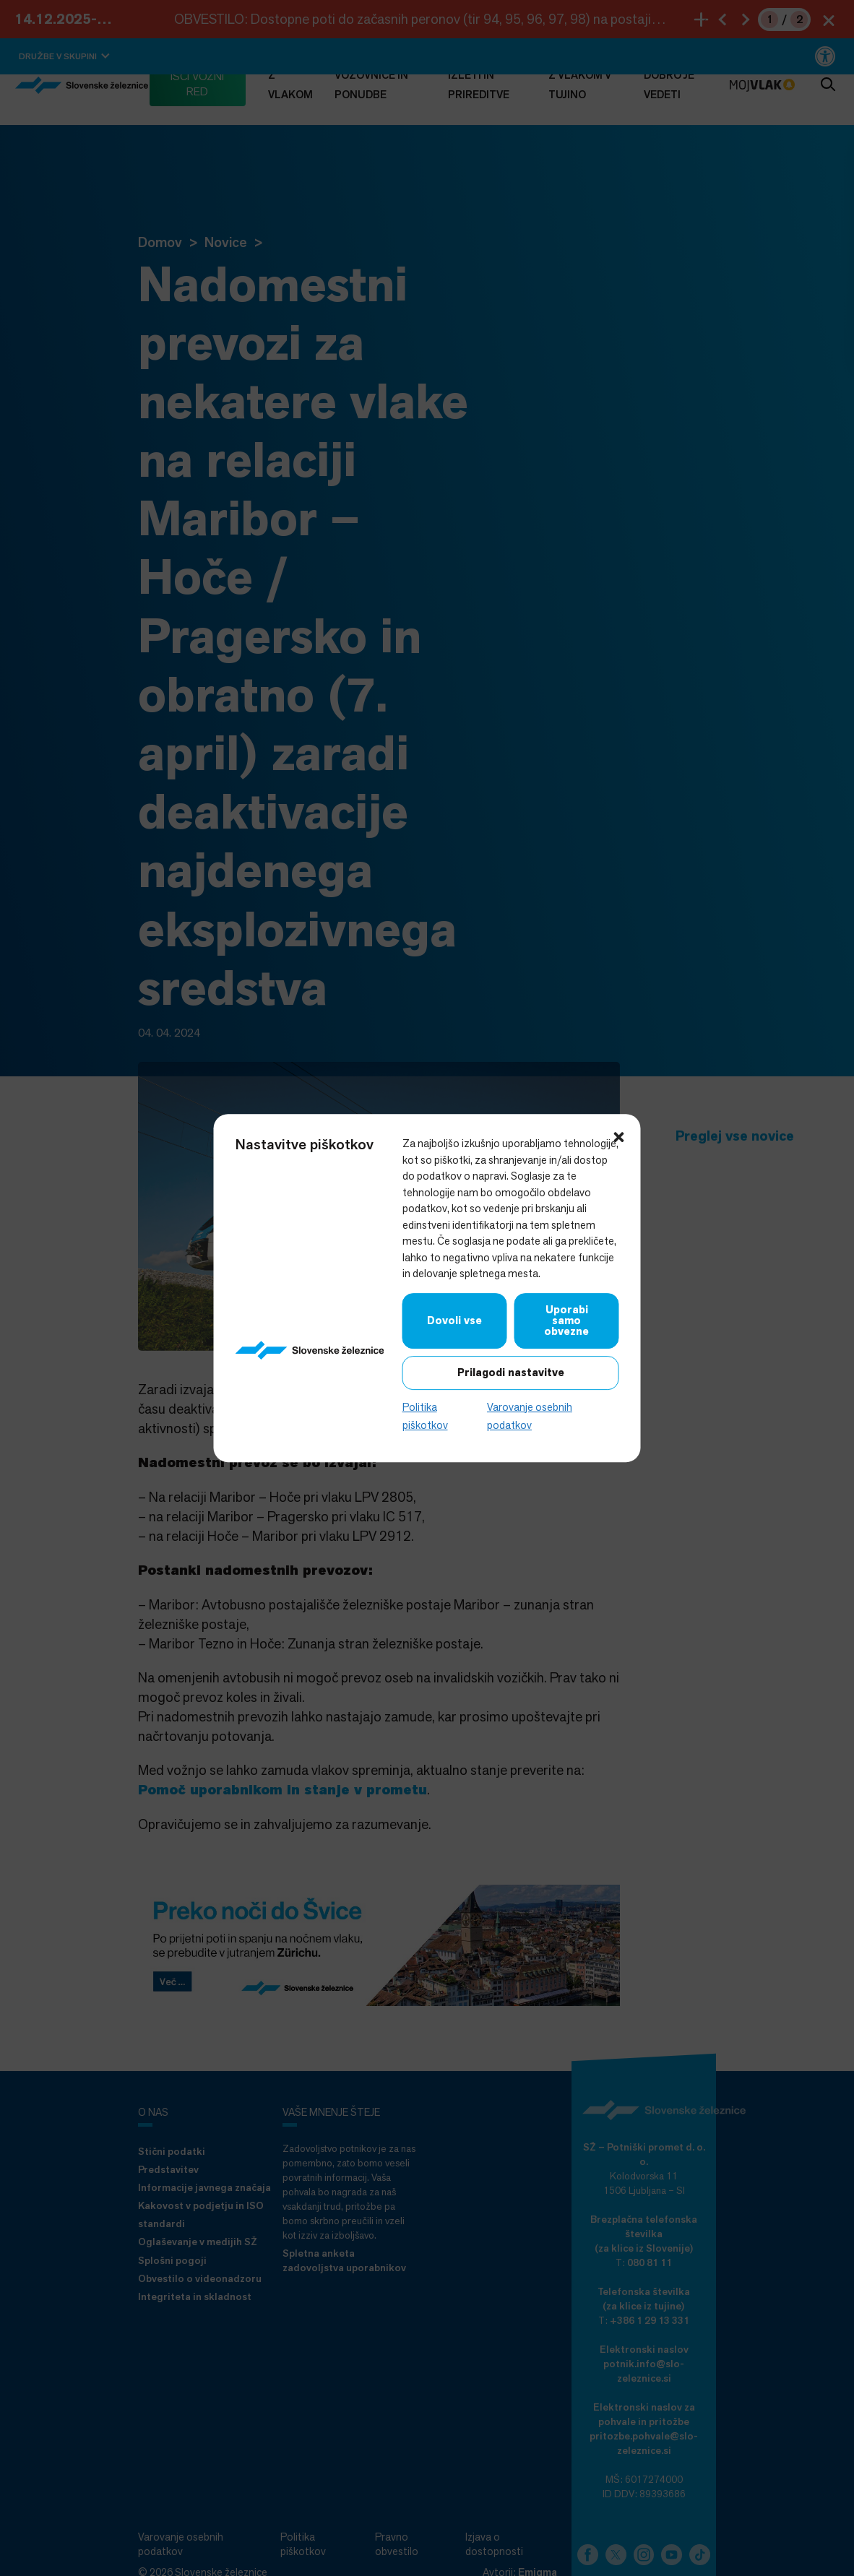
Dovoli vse (454, 1320)
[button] (619, 1135)
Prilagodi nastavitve (510, 1372)
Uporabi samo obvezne (566, 1320)
